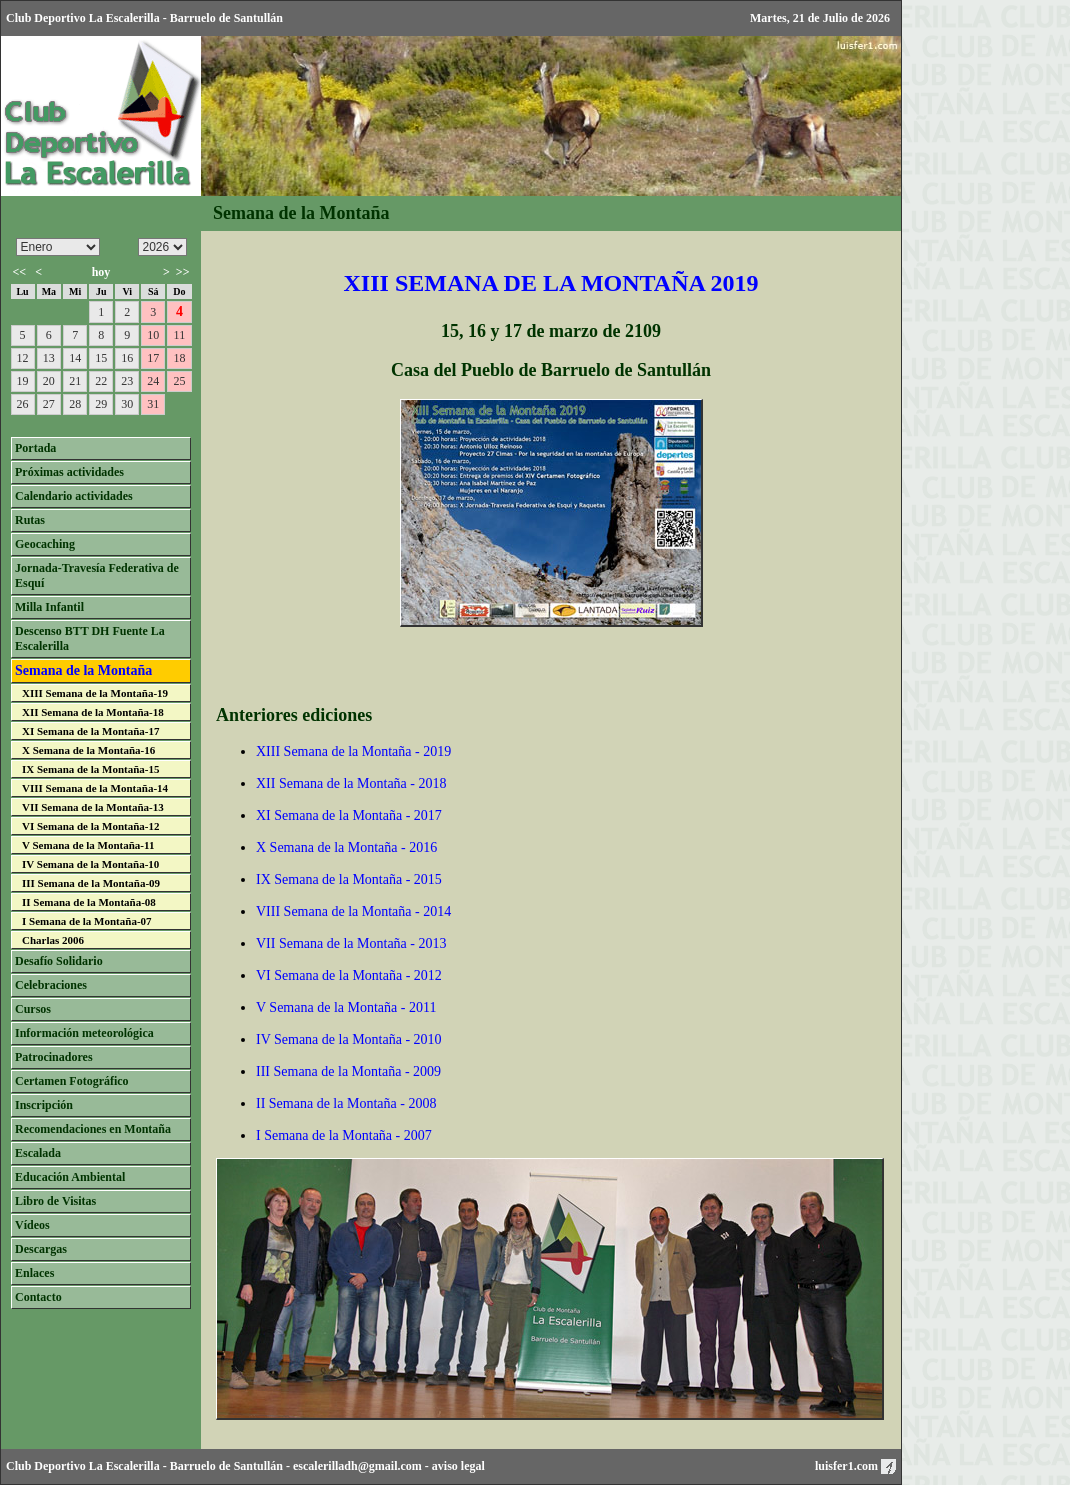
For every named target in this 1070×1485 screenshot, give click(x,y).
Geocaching (45, 544)
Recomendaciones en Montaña (93, 1129)
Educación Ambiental (70, 1177)
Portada (35, 448)
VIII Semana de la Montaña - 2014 (353, 911)
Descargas (41, 1249)
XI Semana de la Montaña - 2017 (349, 815)
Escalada (38, 1153)
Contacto (38, 1297)
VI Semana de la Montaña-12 (91, 826)
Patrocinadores (54, 1057)
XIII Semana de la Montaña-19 (95, 693)
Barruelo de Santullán (226, 1466)
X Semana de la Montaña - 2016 (346, 847)
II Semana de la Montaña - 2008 (346, 1103)
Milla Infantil (49, 607)
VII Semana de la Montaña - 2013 (351, 943)
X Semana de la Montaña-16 (88, 750)
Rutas (30, 520)
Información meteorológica (84, 1033)
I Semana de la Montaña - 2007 (344, 1135)
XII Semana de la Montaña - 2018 (351, 783)
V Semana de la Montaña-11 (88, 845)
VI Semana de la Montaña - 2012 (349, 975)
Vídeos (32, 1225)
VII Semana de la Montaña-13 (93, 807)
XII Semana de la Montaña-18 (93, 712)
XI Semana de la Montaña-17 (91, 731)
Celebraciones (51, 985)
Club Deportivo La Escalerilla (83, 1466)
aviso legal (458, 1466)
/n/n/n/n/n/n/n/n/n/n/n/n (58, 247)
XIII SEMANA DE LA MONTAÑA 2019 (551, 283)
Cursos (33, 1009)
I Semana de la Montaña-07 (87, 921)
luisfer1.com (855, 1466)
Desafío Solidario (59, 961)
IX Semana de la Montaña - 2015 (349, 879)
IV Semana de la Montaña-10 (90, 864)
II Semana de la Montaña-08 (89, 902)
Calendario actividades (74, 496)
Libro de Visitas (55, 1201)
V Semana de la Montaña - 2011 (346, 1007)
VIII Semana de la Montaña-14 (95, 788)
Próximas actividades (69, 472)
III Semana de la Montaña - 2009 (348, 1071)
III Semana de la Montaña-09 (91, 883)
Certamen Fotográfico (72, 1081)
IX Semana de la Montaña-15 (91, 769)
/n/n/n (162, 247)
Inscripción (44, 1105)
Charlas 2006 (53, 940)
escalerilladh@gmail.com (357, 1466)
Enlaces (34, 1273)
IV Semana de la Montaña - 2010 (349, 1039)
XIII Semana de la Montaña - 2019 (353, 751)
